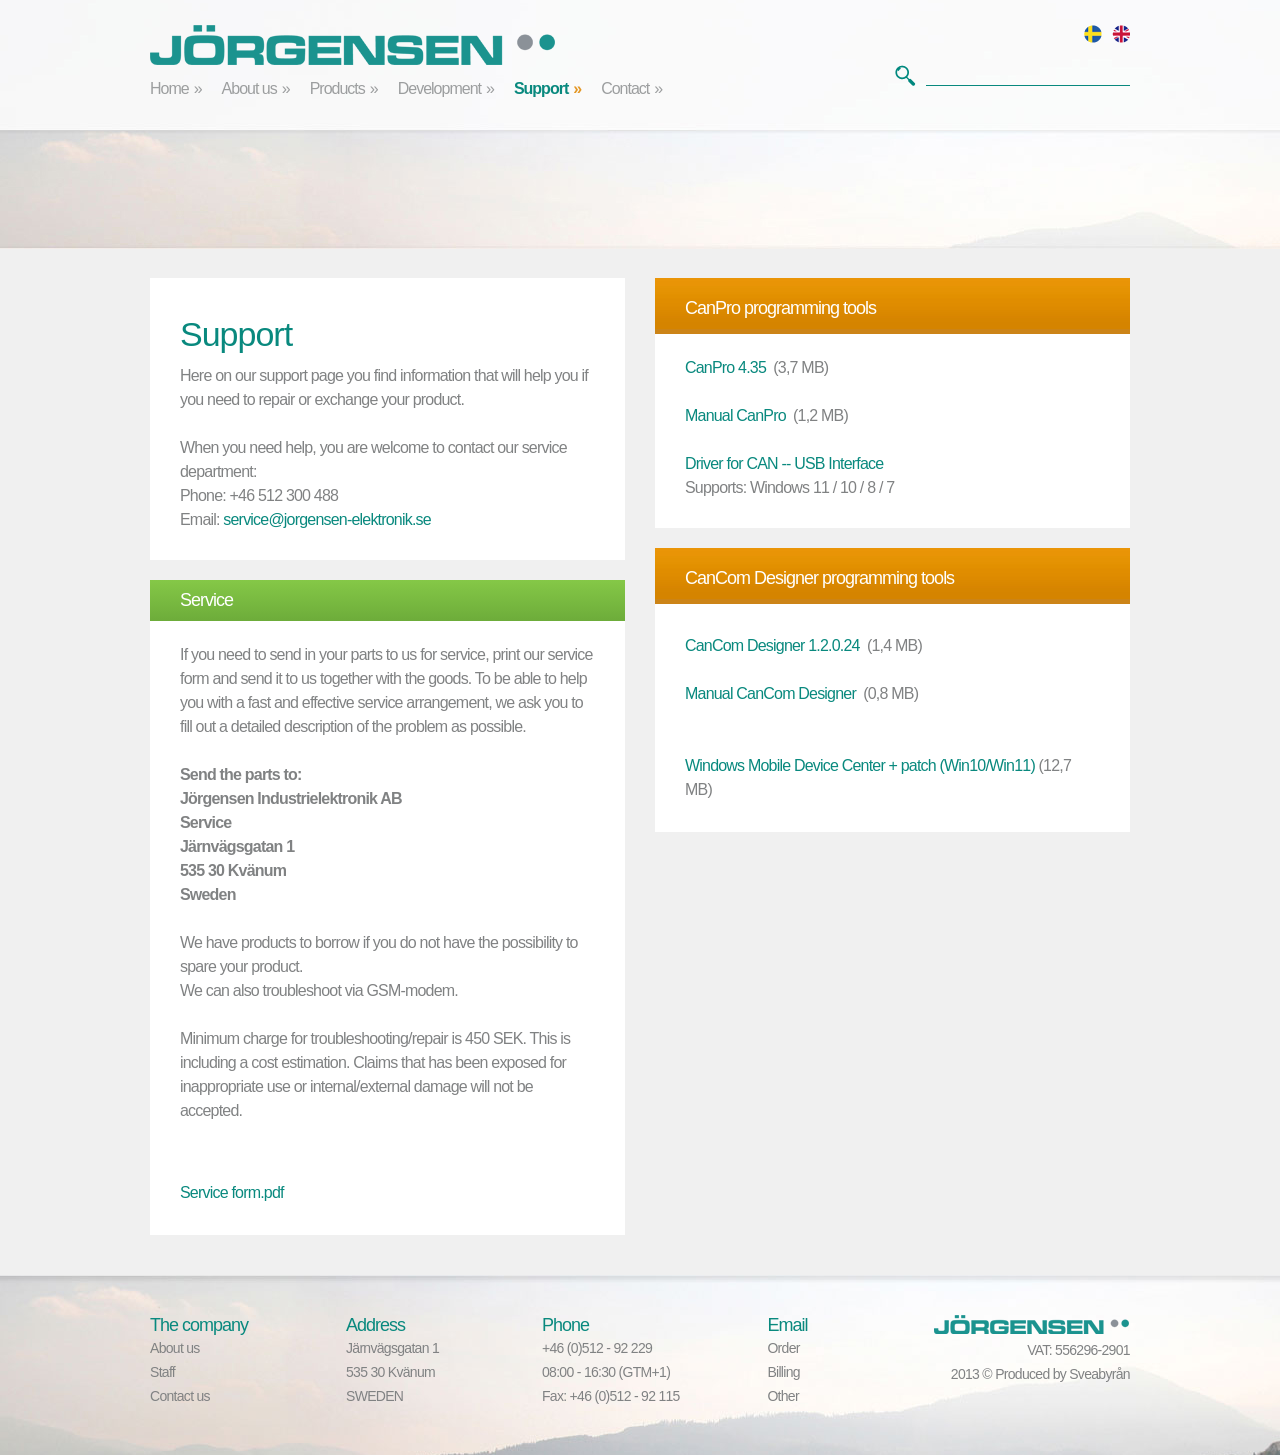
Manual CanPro (735, 415)
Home (169, 88)
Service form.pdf (232, 1192)
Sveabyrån (1099, 1374)
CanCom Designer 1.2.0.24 (772, 645)
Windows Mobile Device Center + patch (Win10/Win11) (860, 765)
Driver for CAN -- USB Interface (784, 463)
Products (337, 88)
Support (541, 88)
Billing (783, 1372)
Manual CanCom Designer (770, 693)
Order (783, 1348)
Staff (162, 1372)
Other (783, 1396)
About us (249, 88)
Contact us (180, 1396)
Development (439, 88)
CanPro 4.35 (725, 367)
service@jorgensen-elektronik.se (327, 519)
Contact (625, 88)
